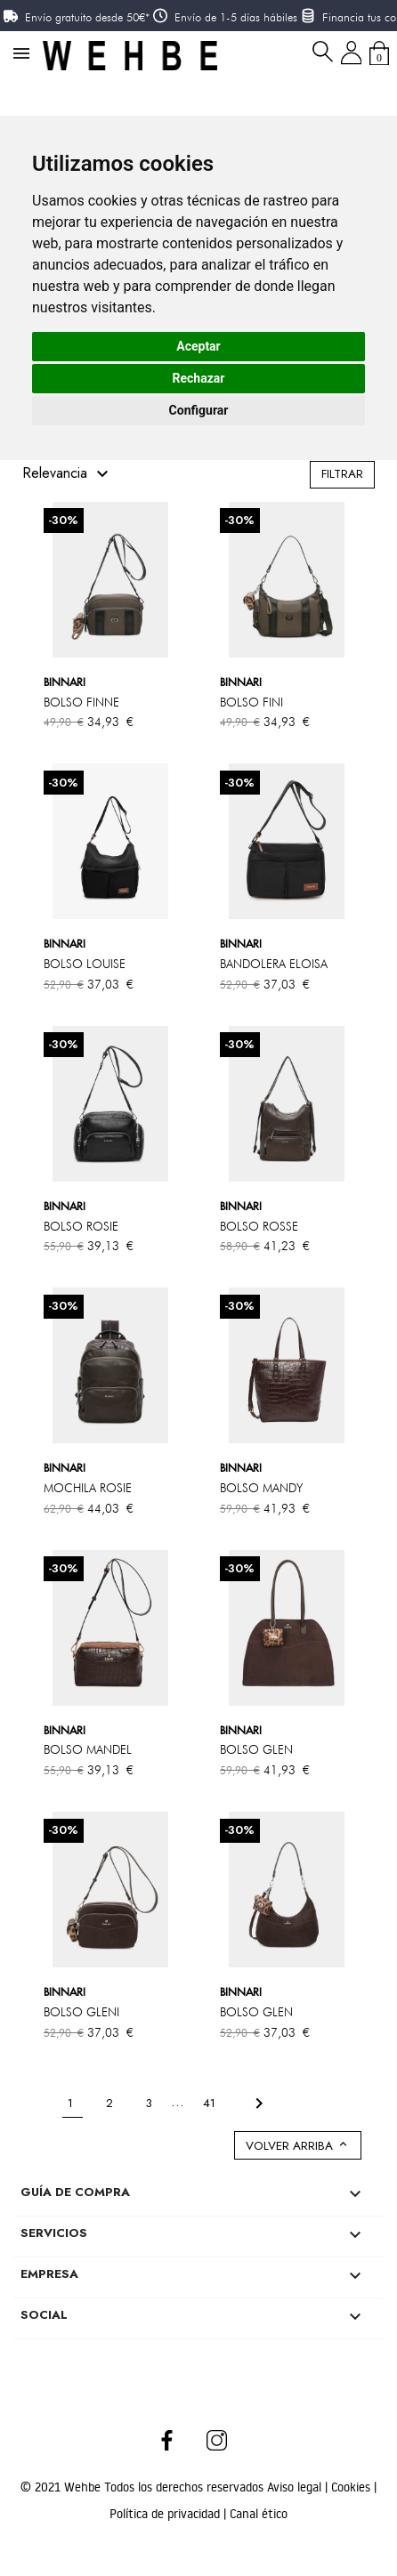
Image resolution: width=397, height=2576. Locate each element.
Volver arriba (298, 2145)
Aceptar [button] (198, 346)
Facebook (168, 2439)
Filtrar (342, 473)
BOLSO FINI (251, 702)
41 (211, 2102)
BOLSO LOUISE (85, 964)
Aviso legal (296, 2487)
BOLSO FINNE (81, 702)
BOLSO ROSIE (81, 1226)
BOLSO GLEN (256, 1749)
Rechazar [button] (199, 378)
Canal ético (259, 2514)
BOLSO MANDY (261, 1488)
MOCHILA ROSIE (88, 1488)
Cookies (352, 2487)
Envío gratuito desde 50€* (87, 17)
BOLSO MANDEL (88, 1749)
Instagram (217, 2439)
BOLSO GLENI (81, 2012)
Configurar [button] (199, 410)
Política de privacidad (166, 2514)
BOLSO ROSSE (259, 1226)
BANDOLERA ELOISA (274, 964)
